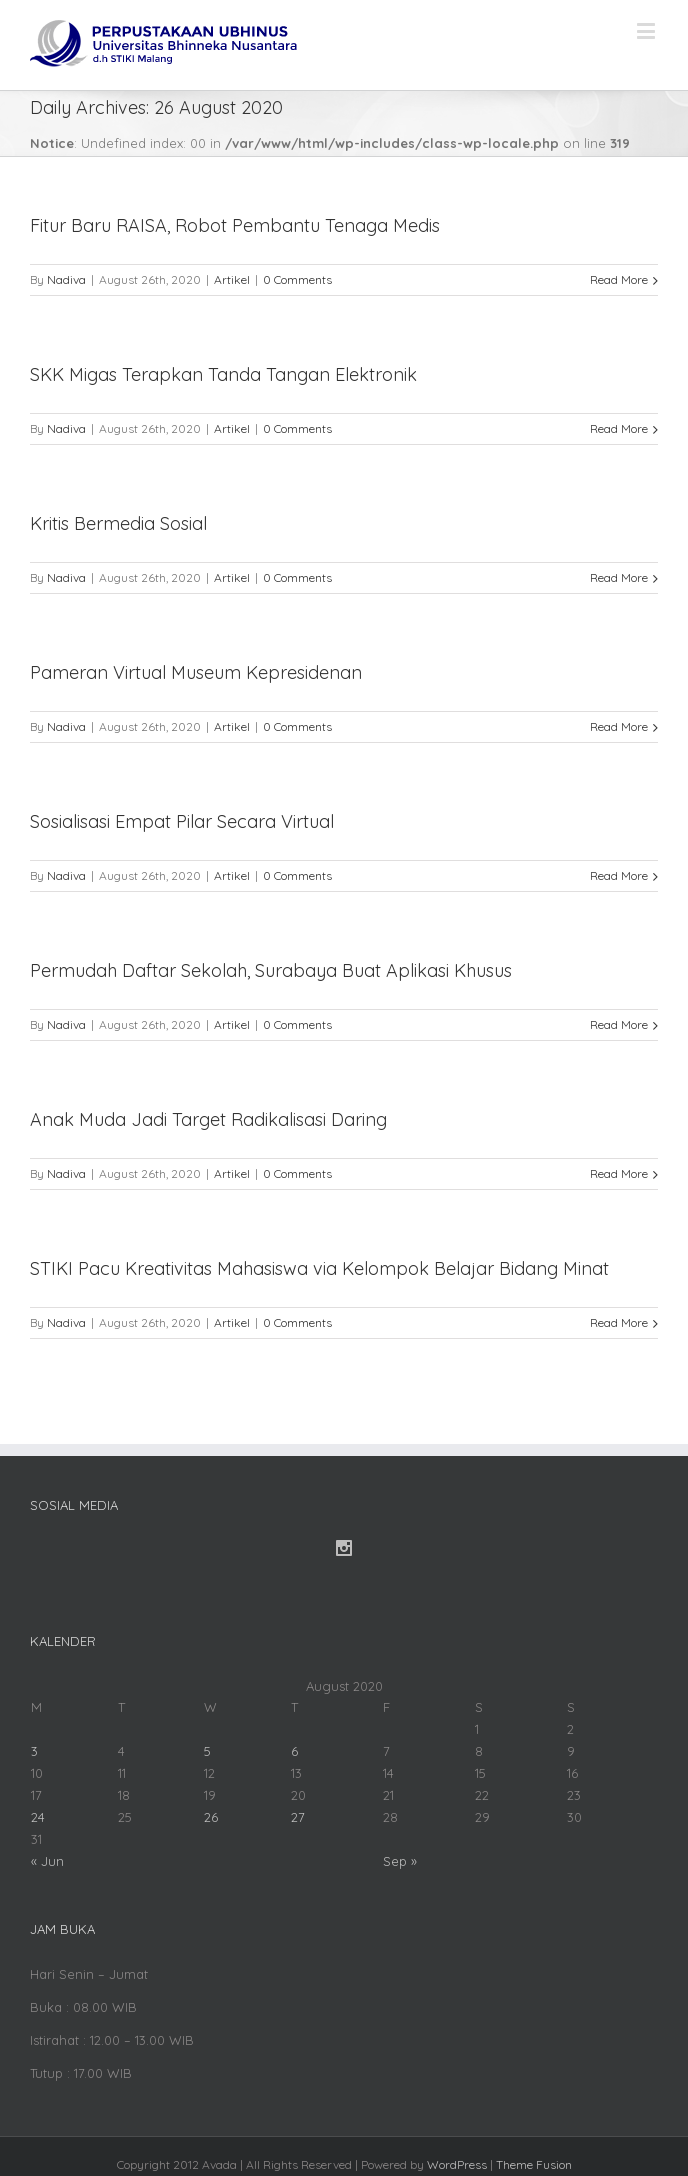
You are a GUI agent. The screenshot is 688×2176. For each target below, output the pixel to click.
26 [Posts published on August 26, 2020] (211, 1817)
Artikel (232, 279)
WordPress (457, 2164)
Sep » (400, 1861)
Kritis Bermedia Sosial (118, 523)
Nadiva (66, 279)
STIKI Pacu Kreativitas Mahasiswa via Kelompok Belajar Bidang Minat (319, 1268)
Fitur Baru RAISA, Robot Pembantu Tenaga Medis (235, 225)
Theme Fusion (534, 2164)
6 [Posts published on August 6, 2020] (294, 1751)
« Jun (47, 1861)
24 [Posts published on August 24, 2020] (38, 1817)
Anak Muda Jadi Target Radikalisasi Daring (208, 1119)
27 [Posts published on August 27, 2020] (298, 1817)
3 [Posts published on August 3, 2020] (34, 1751)
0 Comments (297, 279)
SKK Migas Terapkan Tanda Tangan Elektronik (223, 374)
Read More (619, 279)
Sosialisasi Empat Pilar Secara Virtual (182, 821)
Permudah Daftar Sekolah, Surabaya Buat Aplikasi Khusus (271, 970)
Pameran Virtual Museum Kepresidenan (196, 672)
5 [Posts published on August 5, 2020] (207, 1751)
